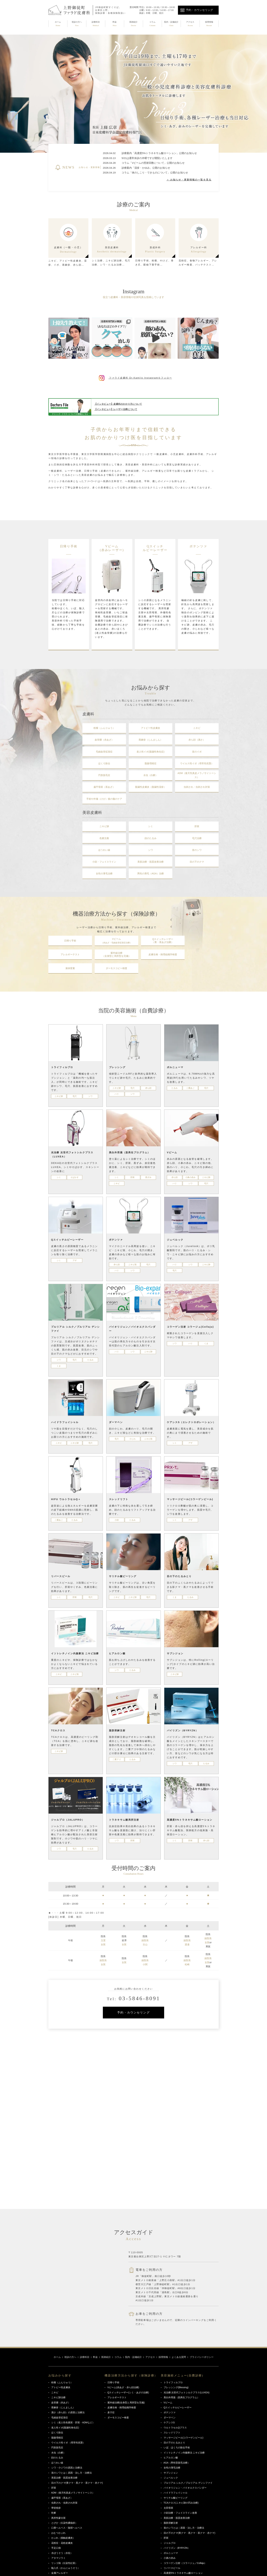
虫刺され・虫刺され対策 (197, 788)
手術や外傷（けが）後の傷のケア (104, 799)
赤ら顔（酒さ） (197, 740)
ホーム (58, 22)
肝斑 (196, 827)
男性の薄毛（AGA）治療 (150, 874)
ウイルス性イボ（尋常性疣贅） (197, 764)
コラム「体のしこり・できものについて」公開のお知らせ (155, 172)
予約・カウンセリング (133, 2018)
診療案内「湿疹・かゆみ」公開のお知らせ (146, 167)
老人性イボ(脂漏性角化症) (150, 752)
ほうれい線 (104, 850)
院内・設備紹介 (171, 22)
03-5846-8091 (139, 2004)
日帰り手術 (70, 941)
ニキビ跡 (104, 827)
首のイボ (197, 752)
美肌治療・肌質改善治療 (150, 862)
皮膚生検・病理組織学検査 (162, 955)
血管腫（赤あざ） (104, 740)
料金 (115, 22)
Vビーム (116, 942)
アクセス (190, 22)
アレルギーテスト (70, 955)
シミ (150, 827)
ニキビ (196, 728)
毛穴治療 (197, 839)
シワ (150, 850)
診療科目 (96, 22)
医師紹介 (133, 22)
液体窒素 (70, 969)
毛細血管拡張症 (104, 752)
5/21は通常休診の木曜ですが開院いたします (147, 158)
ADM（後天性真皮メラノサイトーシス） (197, 776)
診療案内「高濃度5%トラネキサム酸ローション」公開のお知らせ (159, 153)
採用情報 (209, 22)
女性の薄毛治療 (104, 874)
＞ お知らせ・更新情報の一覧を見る (189, 179)
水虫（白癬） (150, 776)
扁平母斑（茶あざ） (104, 788)
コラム (152, 22)
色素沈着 (104, 839)
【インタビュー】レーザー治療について (115, 409)
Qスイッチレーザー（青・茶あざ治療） (163, 941)
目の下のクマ (197, 862)
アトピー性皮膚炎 (150, 728)
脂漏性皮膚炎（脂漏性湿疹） (150, 788)
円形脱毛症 (104, 776)
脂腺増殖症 (150, 764)
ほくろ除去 (104, 764)
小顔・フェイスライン (104, 862)
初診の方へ (77, 22)
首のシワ (197, 850)
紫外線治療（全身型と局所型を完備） (116, 955)
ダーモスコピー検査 (116, 969)
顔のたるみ (150, 839)
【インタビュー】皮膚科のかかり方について (118, 404)
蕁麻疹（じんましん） (150, 740)
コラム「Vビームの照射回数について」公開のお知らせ (153, 162)
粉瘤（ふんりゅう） (104, 728)
